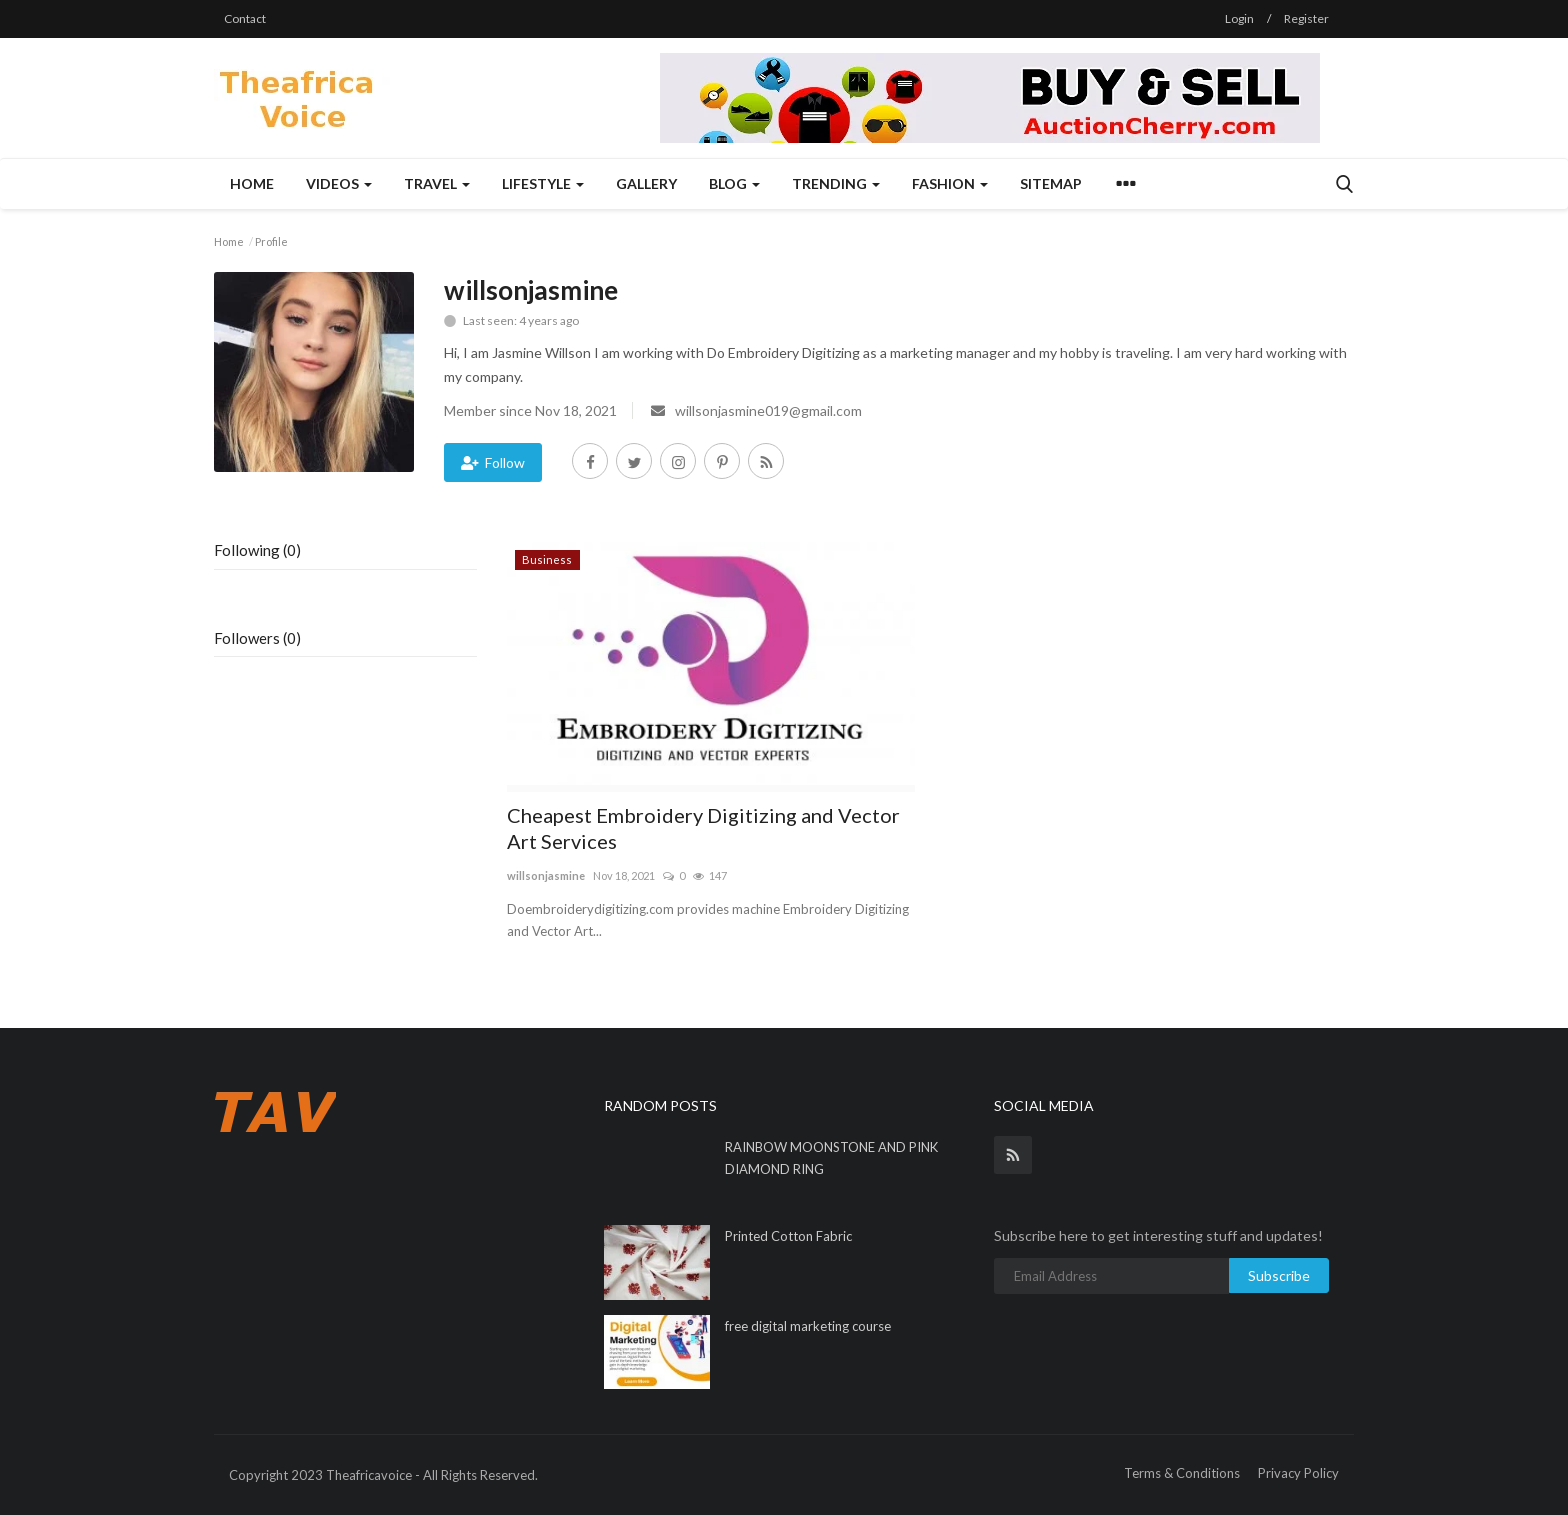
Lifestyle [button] (543, 183)
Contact (245, 18)
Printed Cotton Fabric (788, 1236)
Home (252, 183)
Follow (493, 462)
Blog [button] (734, 183)
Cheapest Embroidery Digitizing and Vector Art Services (703, 828)
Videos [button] (339, 183)
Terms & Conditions (1182, 1473)
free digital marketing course (808, 1326)
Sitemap (1051, 183)
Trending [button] (836, 183)
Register (1306, 18)
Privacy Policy (1298, 1473)
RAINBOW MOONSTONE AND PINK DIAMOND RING (831, 1158)
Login (1239, 18)
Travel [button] (437, 183)
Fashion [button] (950, 183)
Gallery (646, 183)
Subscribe (1279, 1275)
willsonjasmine (546, 875)
